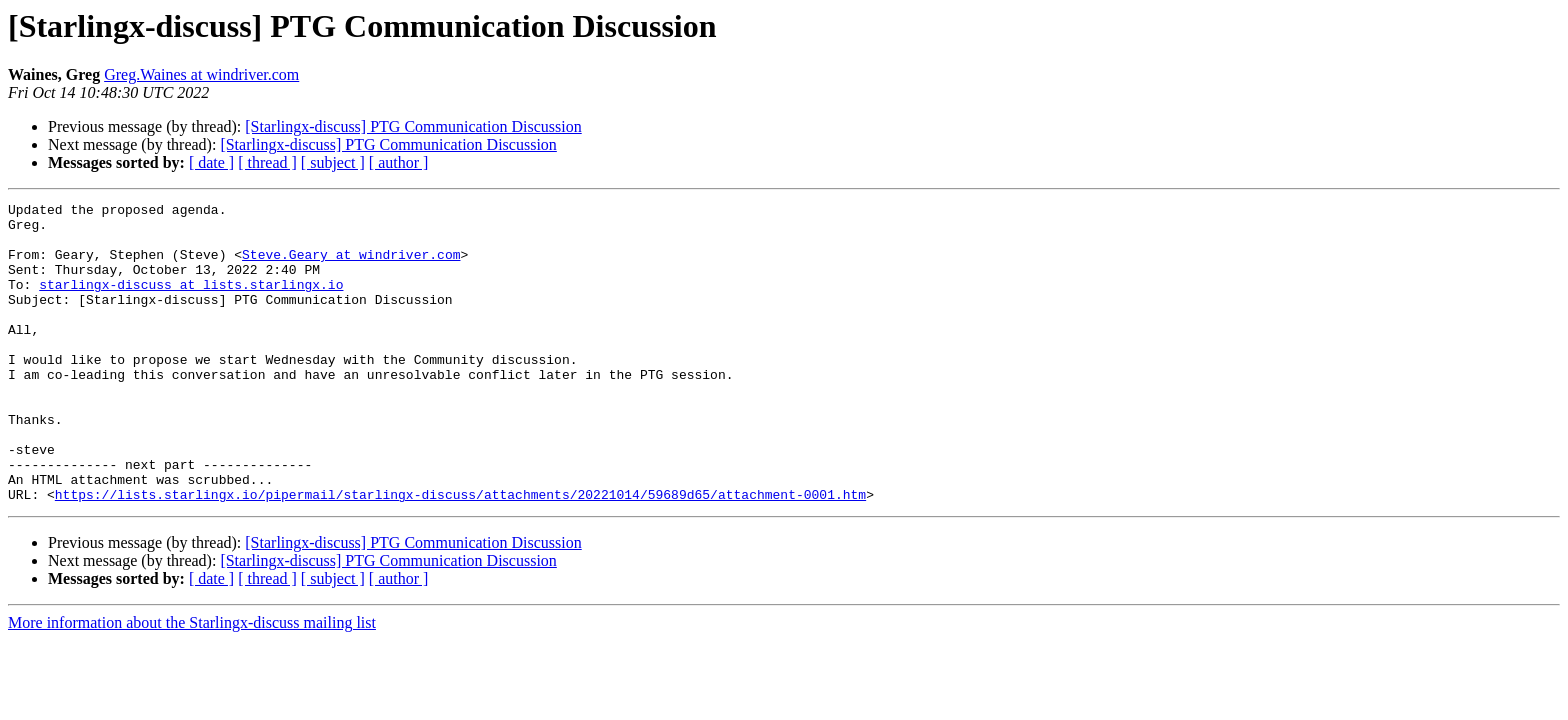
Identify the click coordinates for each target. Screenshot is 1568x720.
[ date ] (211, 162)
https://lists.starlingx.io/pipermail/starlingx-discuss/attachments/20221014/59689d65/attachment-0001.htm (460, 554)
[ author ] (399, 162)
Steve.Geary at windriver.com (351, 266)
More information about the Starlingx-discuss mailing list (192, 682)
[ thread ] (267, 162)
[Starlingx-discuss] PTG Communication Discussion (413, 126)
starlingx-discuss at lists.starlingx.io (191, 302)
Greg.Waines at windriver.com (201, 74)
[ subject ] (333, 162)
